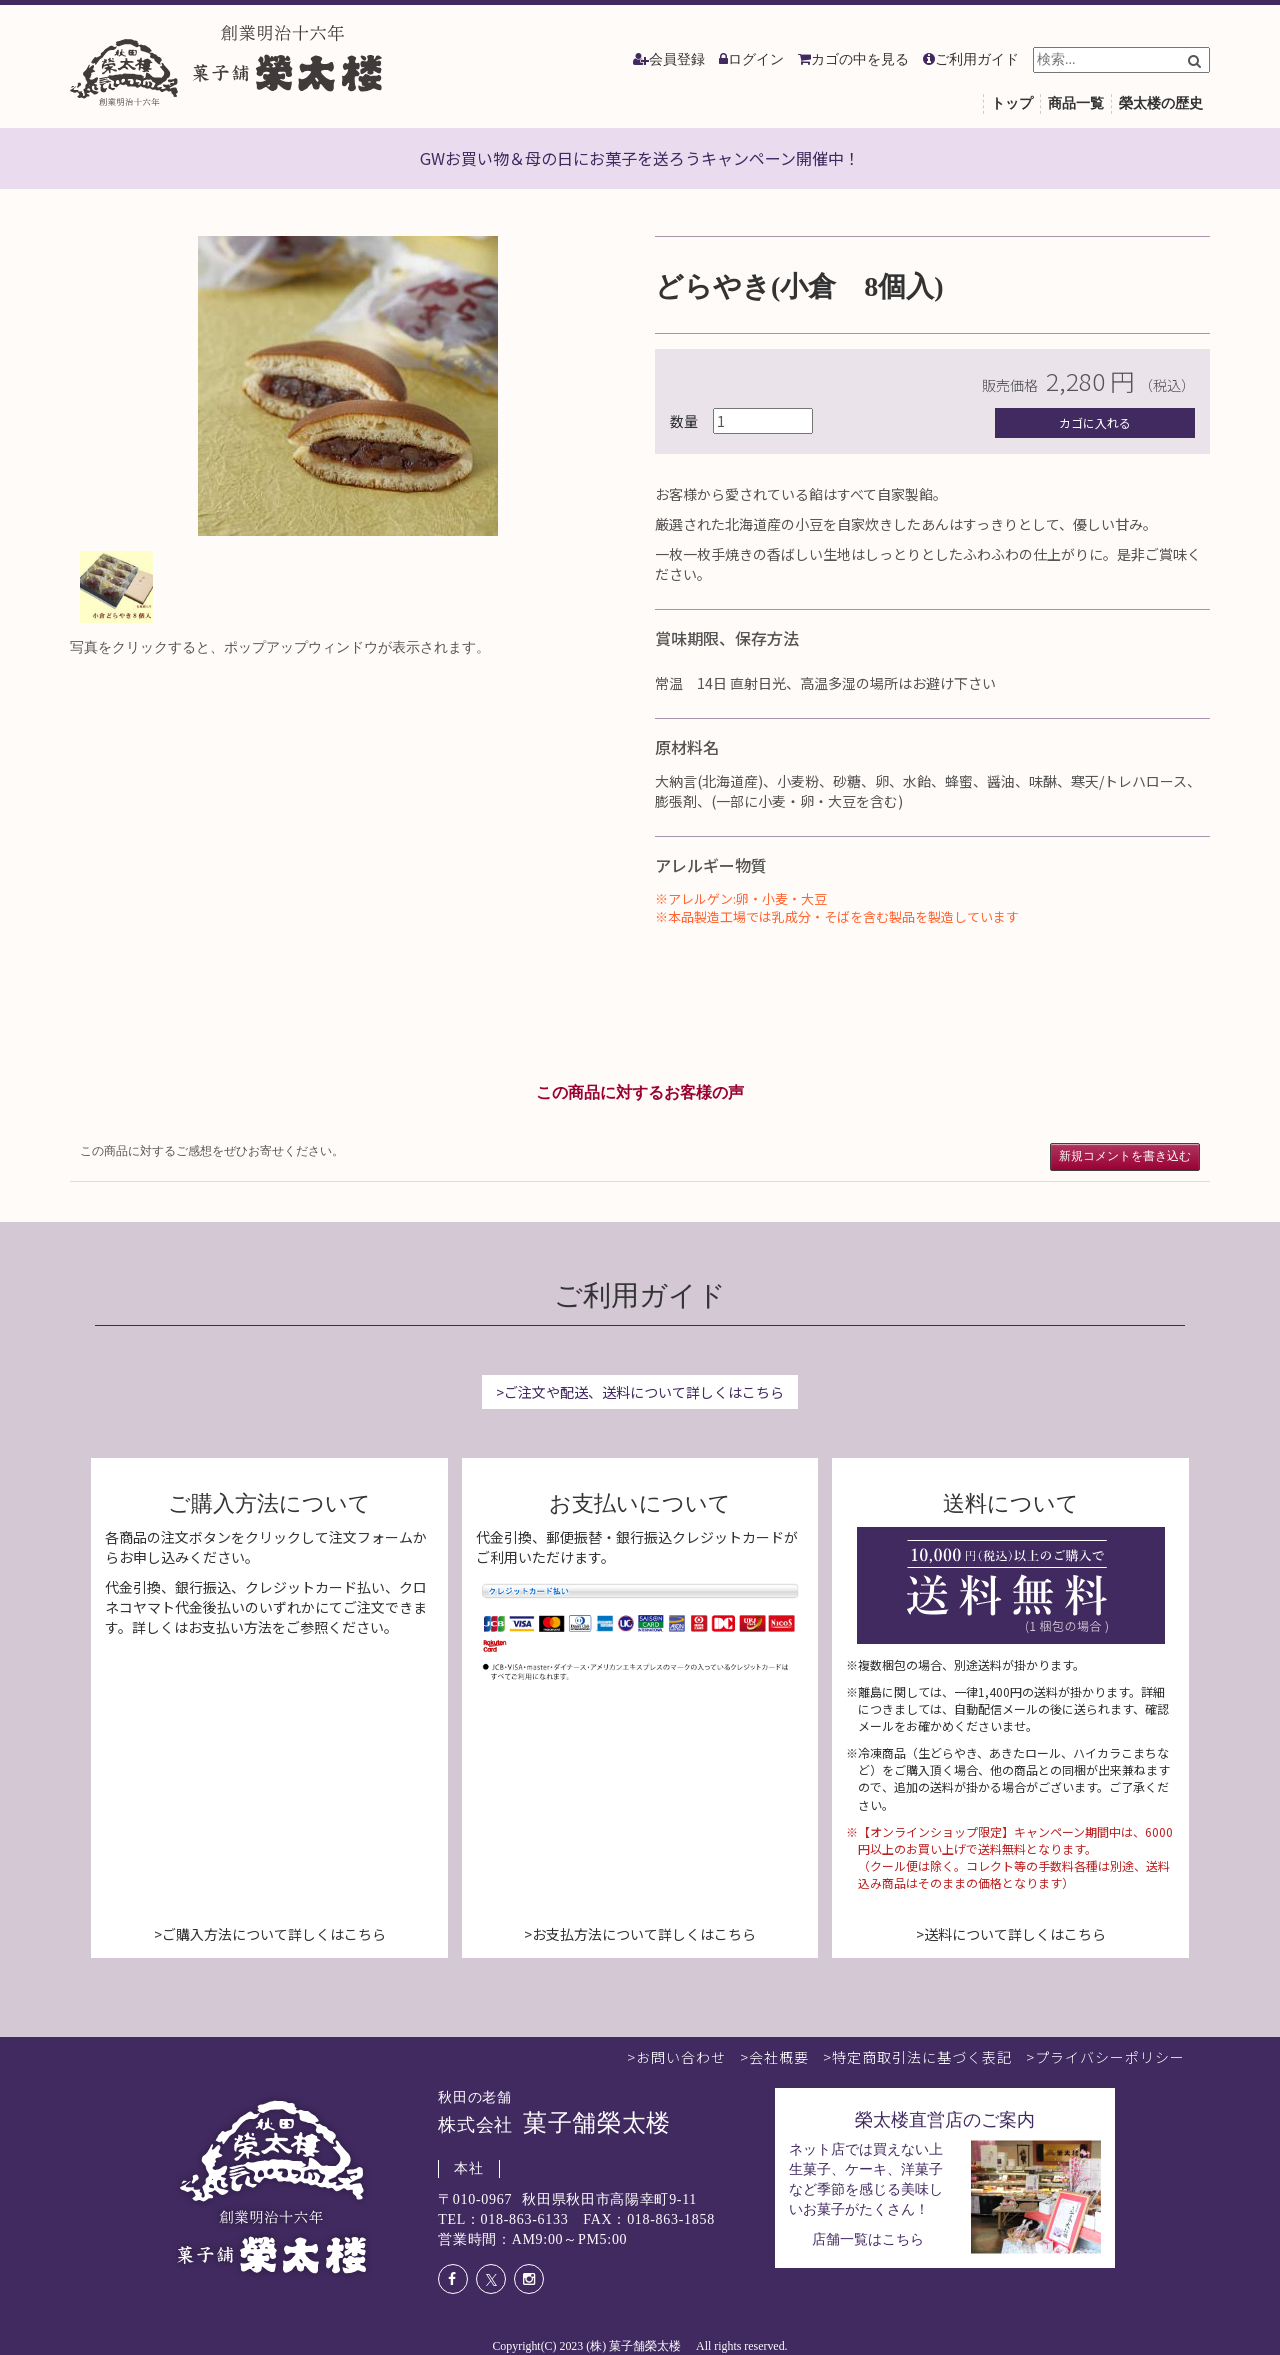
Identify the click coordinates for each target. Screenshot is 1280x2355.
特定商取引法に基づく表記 (922, 2057)
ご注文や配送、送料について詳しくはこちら (644, 1392)
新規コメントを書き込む (1125, 1156)
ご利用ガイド (977, 59)
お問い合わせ (681, 2057)
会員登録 (677, 59)
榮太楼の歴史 (1161, 103)
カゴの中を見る (860, 59)
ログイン (756, 59)
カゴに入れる (1095, 422)
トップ (1012, 103)
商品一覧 (1076, 103)
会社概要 (779, 2057)
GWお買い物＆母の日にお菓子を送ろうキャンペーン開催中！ (640, 158)
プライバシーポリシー (1110, 2057)
